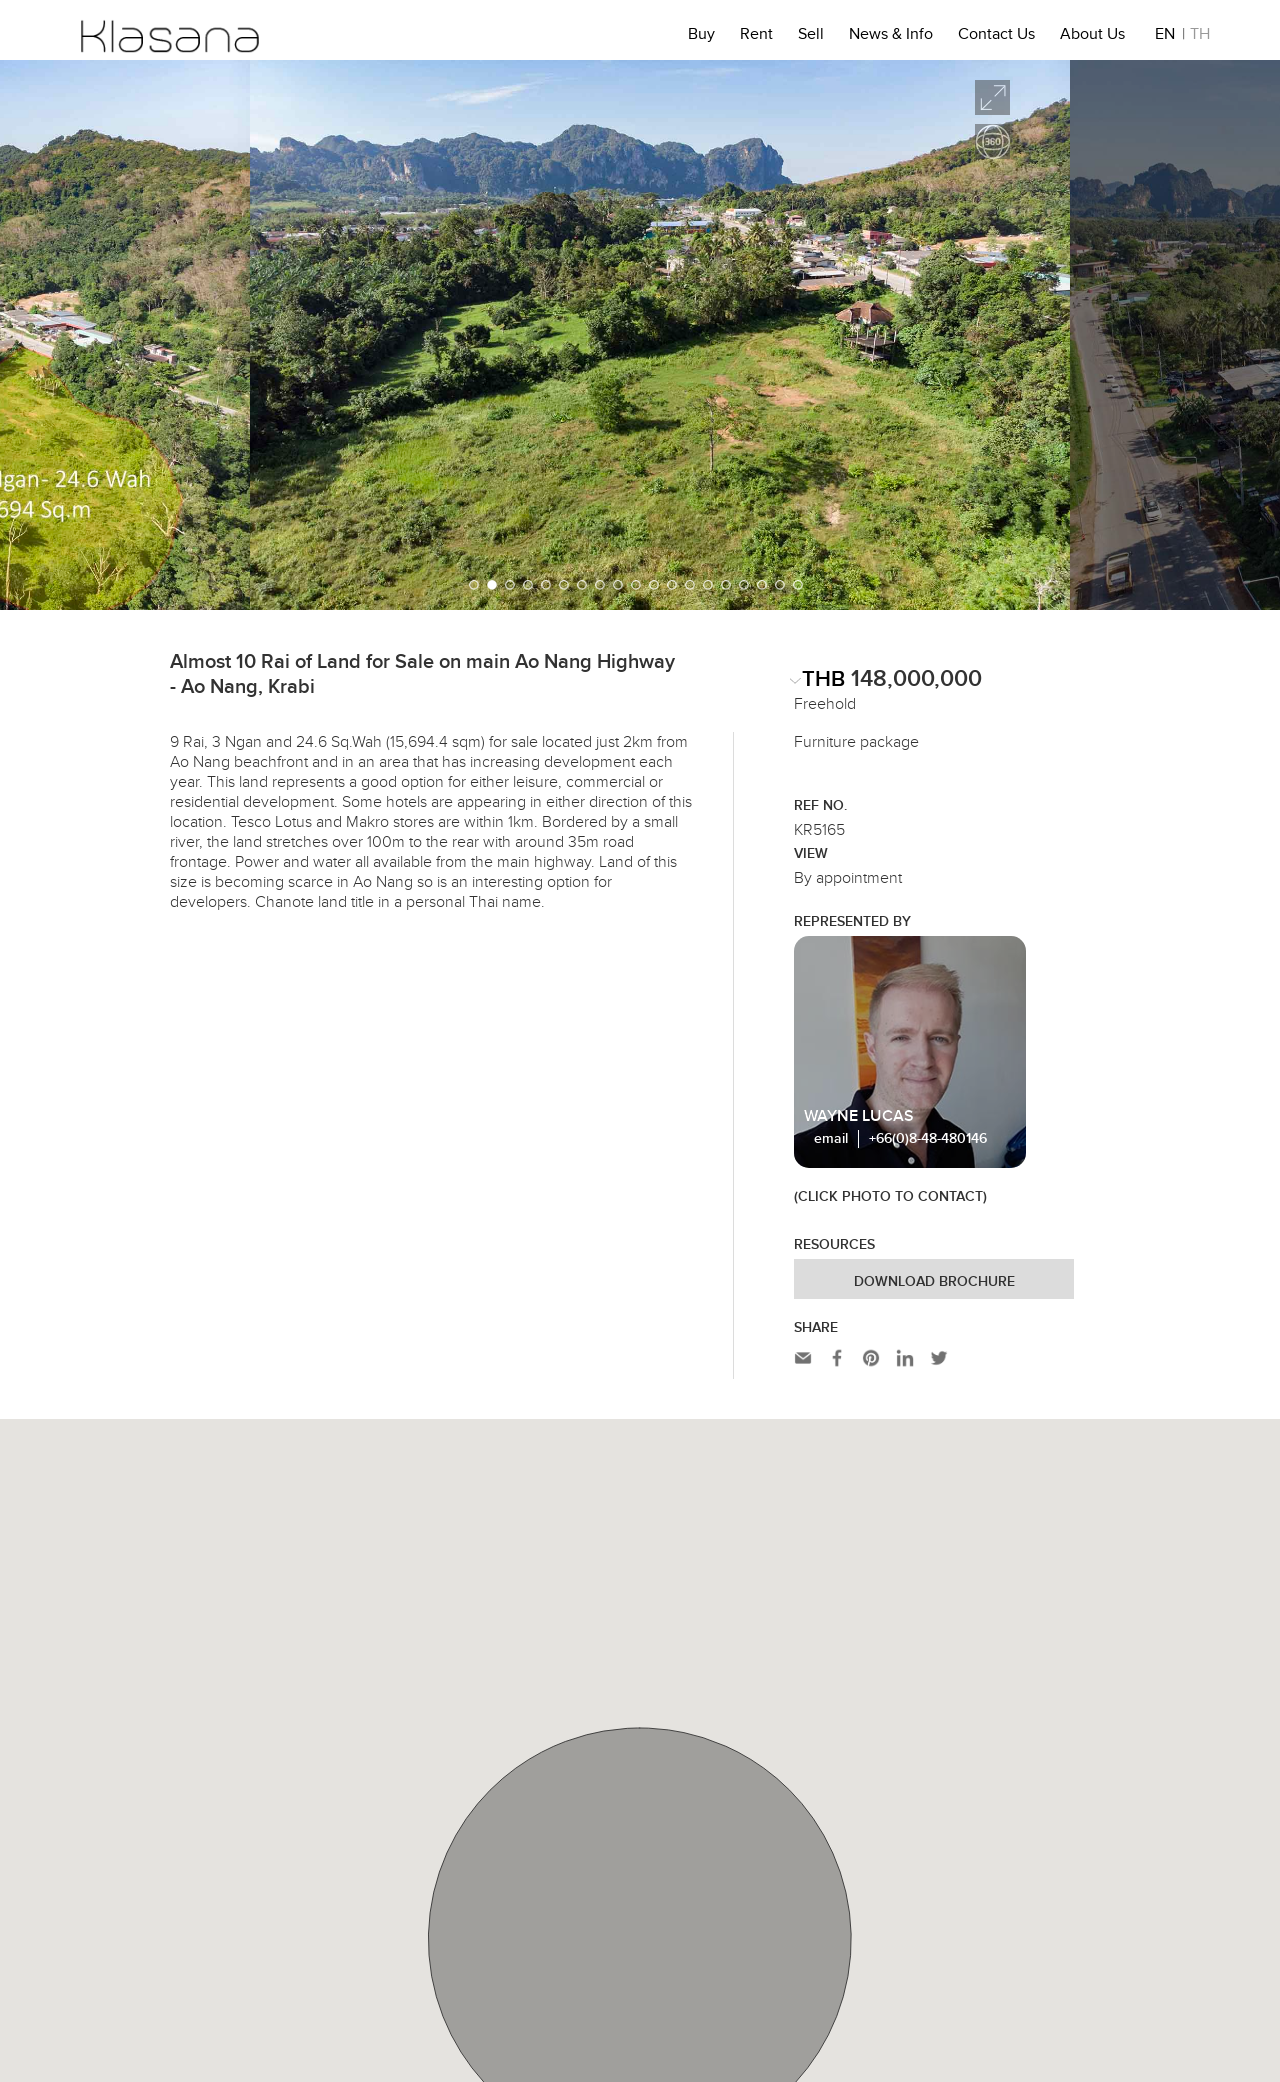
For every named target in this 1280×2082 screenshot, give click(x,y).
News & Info (891, 37)
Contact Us (996, 37)
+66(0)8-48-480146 (928, 1139)
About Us (1092, 37)
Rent (756, 37)
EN (1165, 37)
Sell (811, 37)
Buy (701, 37)
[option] (640, 335)
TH (1200, 37)
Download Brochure (934, 1282)
